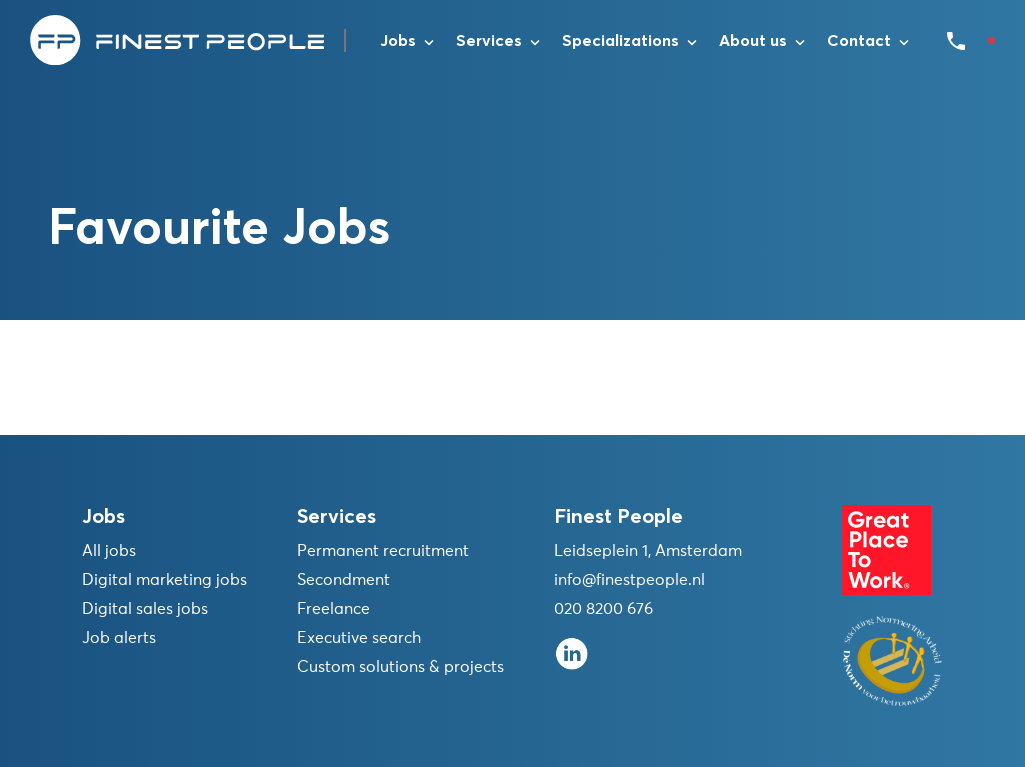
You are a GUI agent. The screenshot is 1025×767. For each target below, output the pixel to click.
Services (489, 41)
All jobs (109, 551)
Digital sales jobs (145, 609)
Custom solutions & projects (400, 667)
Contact (859, 41)
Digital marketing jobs (164, 580)
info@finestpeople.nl (629, 580)
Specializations (620, 41)
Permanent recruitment (383, 551)
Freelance (333, 609)
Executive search (359, 638)
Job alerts (119, 638)
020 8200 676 (603, 609)
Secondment (343, 580)
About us (753, 41)
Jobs (398, 41)
